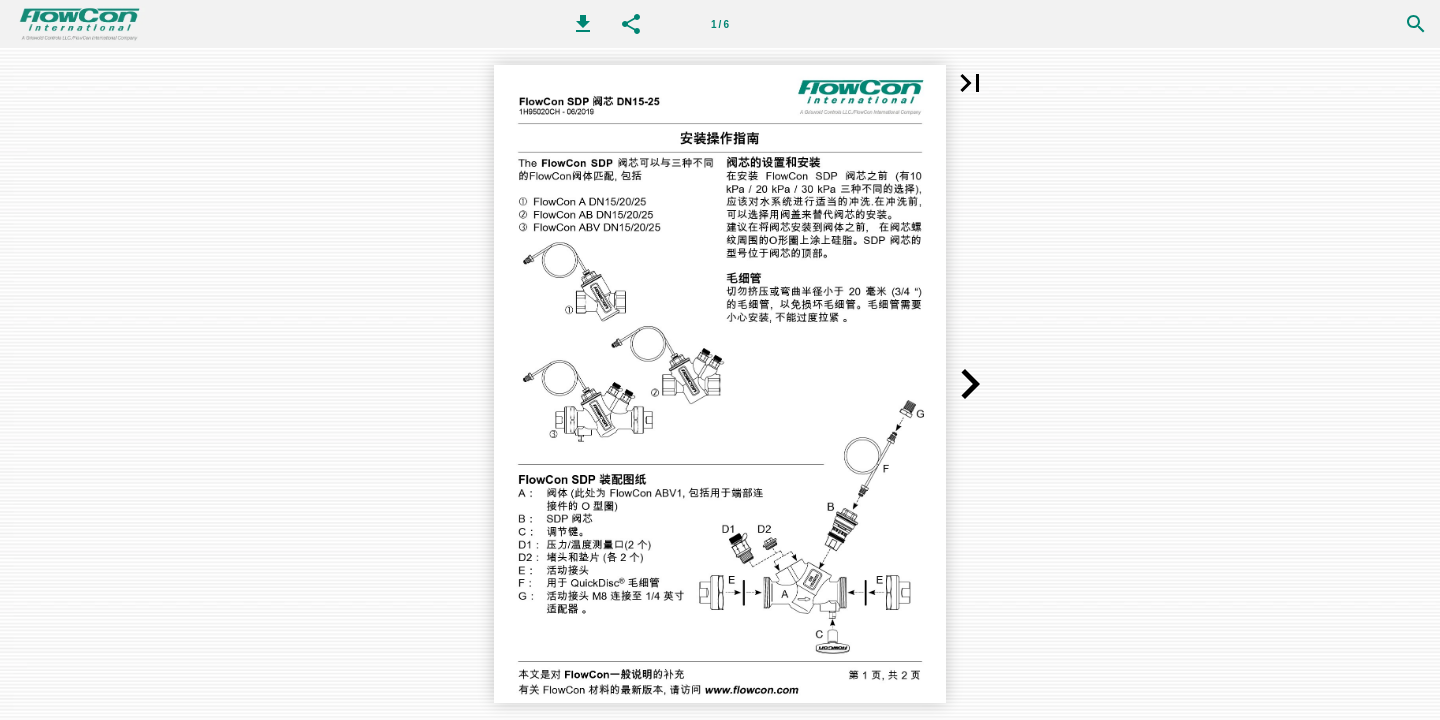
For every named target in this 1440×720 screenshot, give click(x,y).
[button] (583, 24)
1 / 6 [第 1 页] (720, 24)
